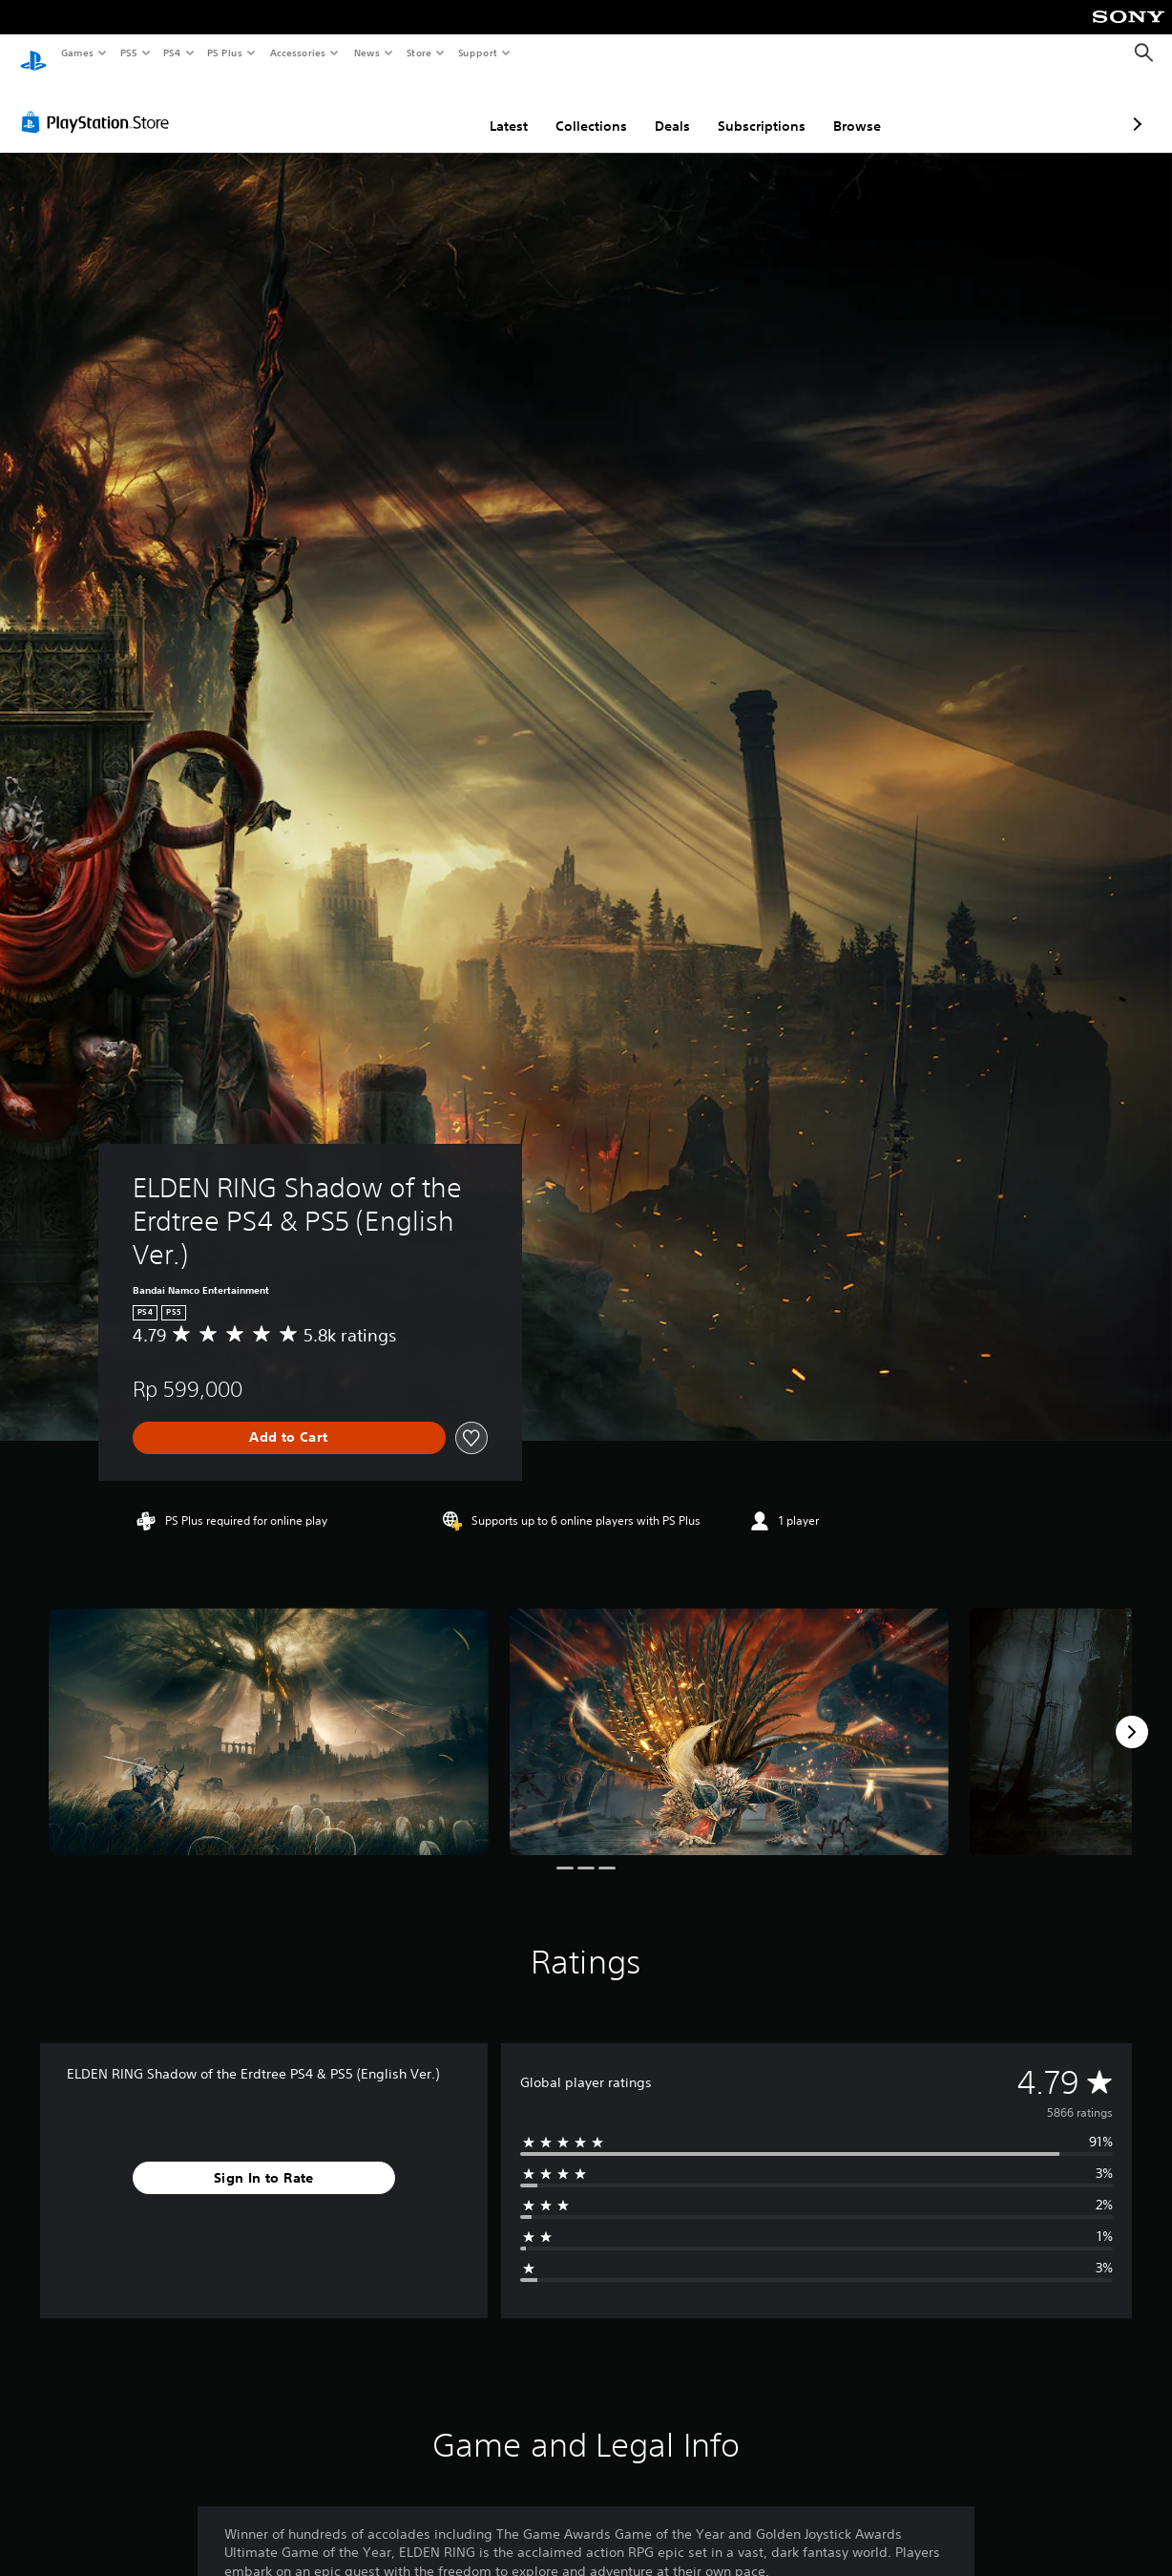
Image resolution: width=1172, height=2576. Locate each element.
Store (418, 52)
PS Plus (225, 52)
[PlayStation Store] (99, 104)
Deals (571, 107)
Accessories (296, 52)
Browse (756, 107)
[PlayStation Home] (33, 53)
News (367, 52)
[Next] (1132, 1714)
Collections (490, 107)
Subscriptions (660, 107)
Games (76, 52)
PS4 (171, 52)
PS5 (128, 52)
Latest (407, 107)
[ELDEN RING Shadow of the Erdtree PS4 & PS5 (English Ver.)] (269, 1713)
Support (476, 52)
